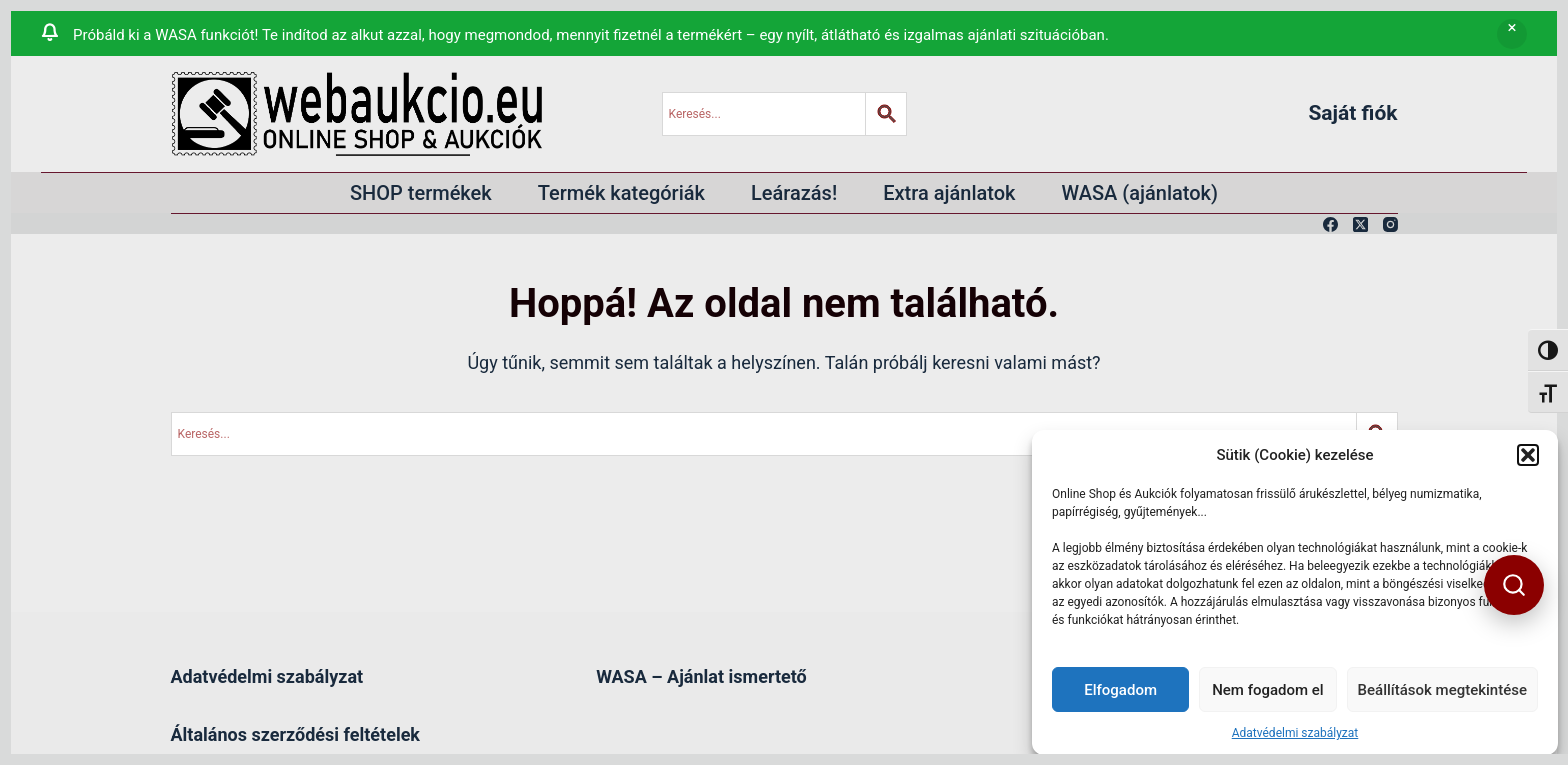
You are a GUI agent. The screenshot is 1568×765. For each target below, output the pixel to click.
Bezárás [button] (1512, 34)
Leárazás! (794, 193)
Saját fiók (1352, 113)
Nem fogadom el (1267, 690)
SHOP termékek (421, 193)
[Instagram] (1390, 224)
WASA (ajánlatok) (1140, 193)
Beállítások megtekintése (1442, 690)
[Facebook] (1330, 224)
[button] (1528, 455)
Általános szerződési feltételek (295, 734)
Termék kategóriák (621, 193)
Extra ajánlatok (949, 193)
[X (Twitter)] (1360, 224)
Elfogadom (1120, 690)
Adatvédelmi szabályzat (1295, 733)
